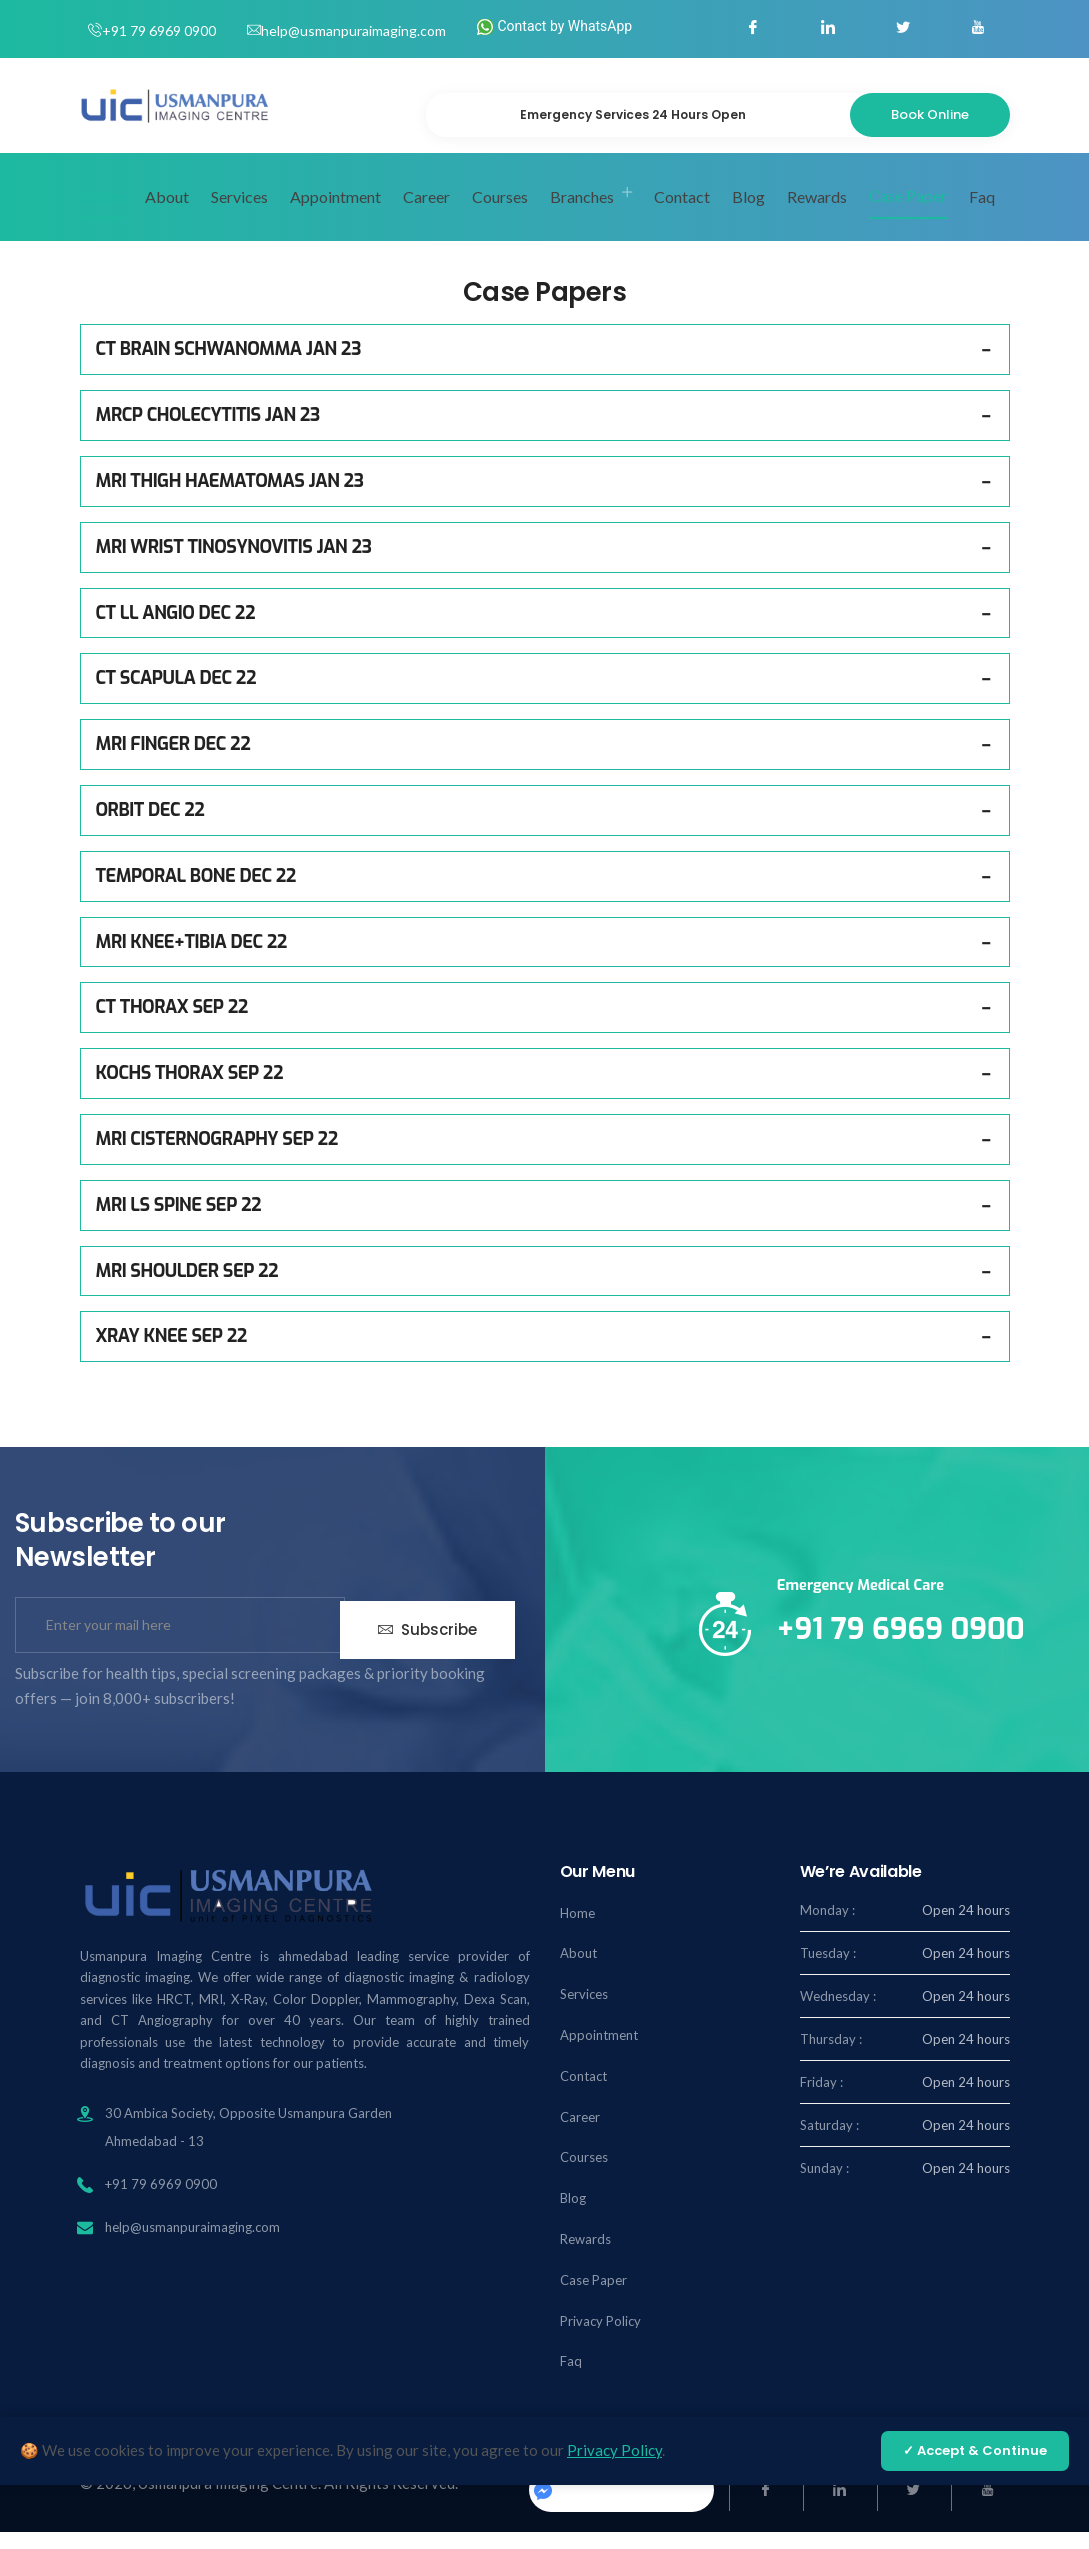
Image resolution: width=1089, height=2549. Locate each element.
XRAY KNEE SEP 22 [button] (171, 1353)
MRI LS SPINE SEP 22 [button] (179, 1222)
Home (101, 212)
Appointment (335, 213)
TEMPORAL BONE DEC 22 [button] (196, 893)
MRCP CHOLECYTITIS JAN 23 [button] (208, 432)
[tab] (545, 367)
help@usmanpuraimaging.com (353, 30)
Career (426, 213)
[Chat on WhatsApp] (1030, 2486)
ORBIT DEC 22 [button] (150, 827)
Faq (982, 213)
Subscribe (427, 1642)
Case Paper (908, 212)
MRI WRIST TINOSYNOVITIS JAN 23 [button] (234, 564)
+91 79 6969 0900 (159, 30)
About (167, 213)
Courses (500, 213)
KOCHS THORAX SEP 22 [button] (190, 1090)
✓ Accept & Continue (975, 2450)
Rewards (817, 213)
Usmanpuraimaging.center (619, 2506)
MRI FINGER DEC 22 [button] (173, 761)
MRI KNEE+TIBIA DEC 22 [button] (191, 959)
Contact (682, 213)
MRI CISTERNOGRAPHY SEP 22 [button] (217, 1156)
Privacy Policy (600, 2338)
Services (239, 213)
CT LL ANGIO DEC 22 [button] (175, 630)
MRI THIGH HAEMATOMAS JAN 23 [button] (230, 498)
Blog (748, 213)
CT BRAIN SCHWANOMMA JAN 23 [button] (228, 367)
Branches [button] (582, 213)
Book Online (930, 114)
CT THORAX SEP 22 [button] (172, 1024)
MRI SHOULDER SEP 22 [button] (187, 1288)
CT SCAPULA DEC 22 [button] (176, 695)
